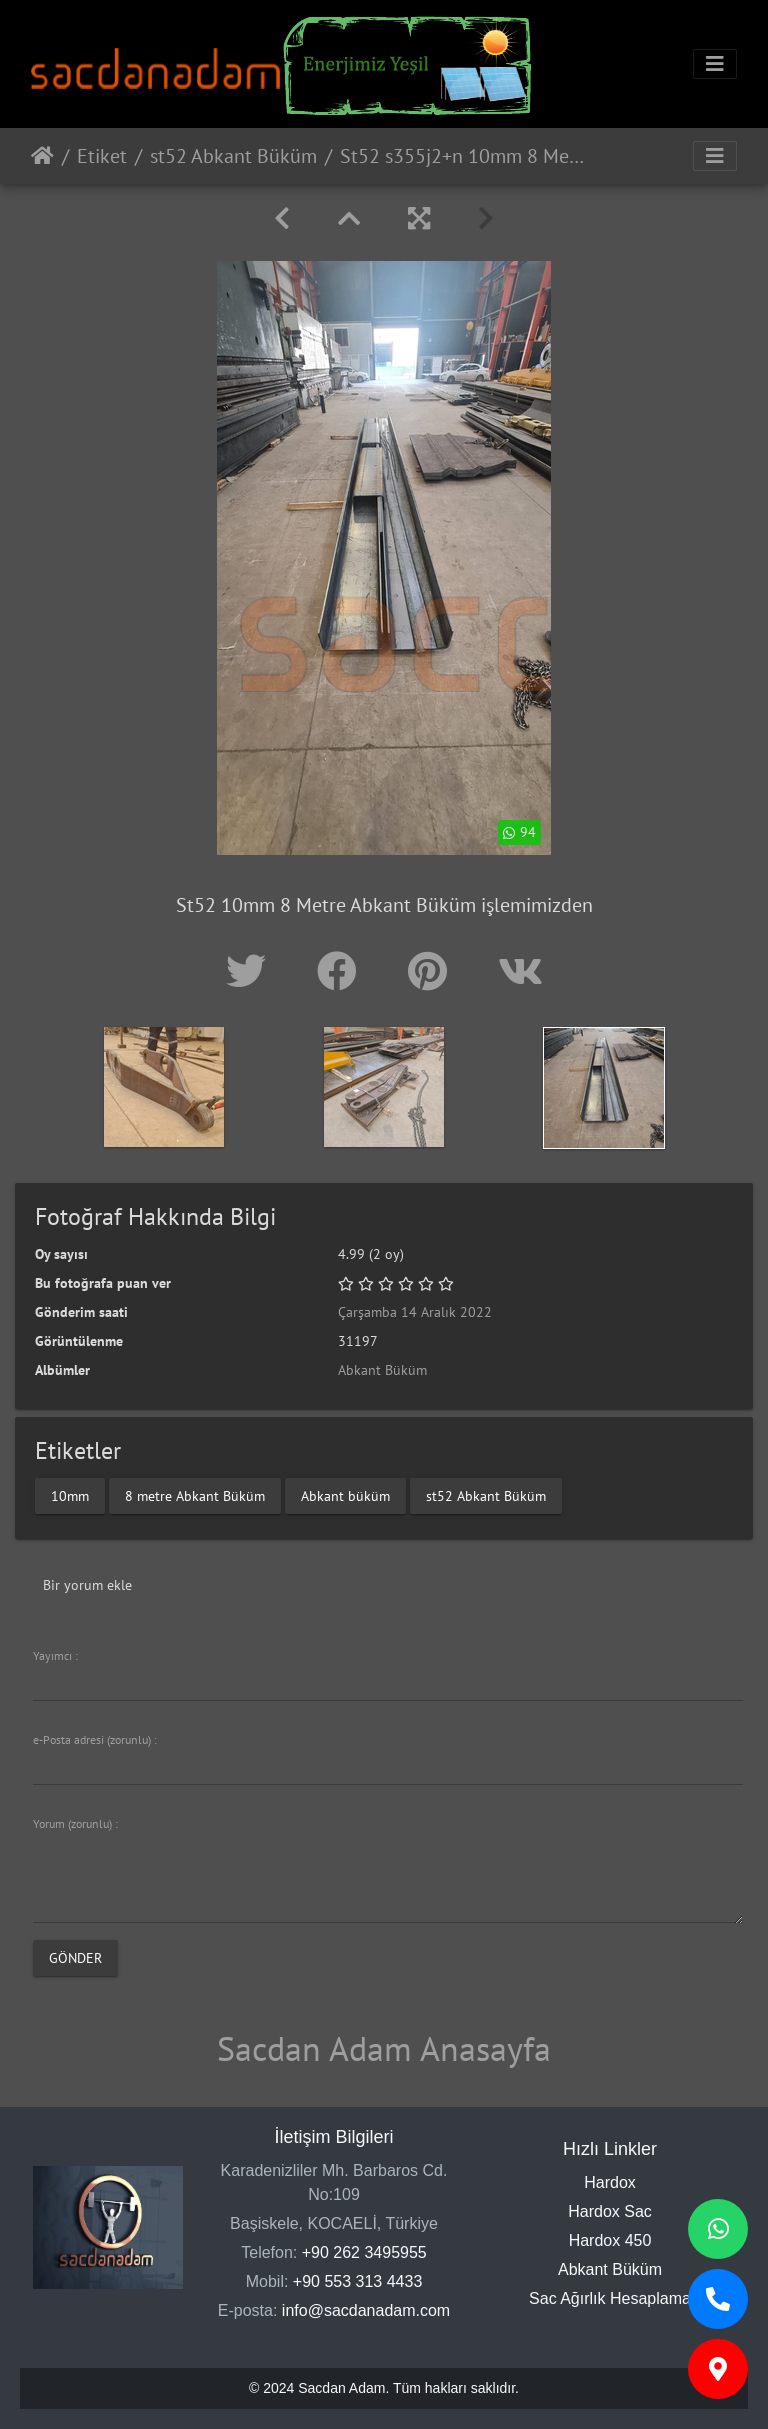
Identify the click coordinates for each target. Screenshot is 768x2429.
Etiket (102, 156)
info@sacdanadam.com (366, 2310)
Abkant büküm (345, 1495)
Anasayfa (42, 156)
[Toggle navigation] (715, 64)
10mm (70, 1495)
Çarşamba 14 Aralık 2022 (415, 1312)
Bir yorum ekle (87, 1585)
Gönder (75, 1957)
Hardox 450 (610, 2240)
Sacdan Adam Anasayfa (384, 2048)
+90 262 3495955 (364, 2252)
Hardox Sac (610, 2211)
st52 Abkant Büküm (233, 156)
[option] (164, 1087)
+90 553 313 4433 (357, 2281)
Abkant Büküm (382, 1370)
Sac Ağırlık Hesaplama (610, 2298)
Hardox (610, 2182)
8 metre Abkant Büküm (195, 1495)
